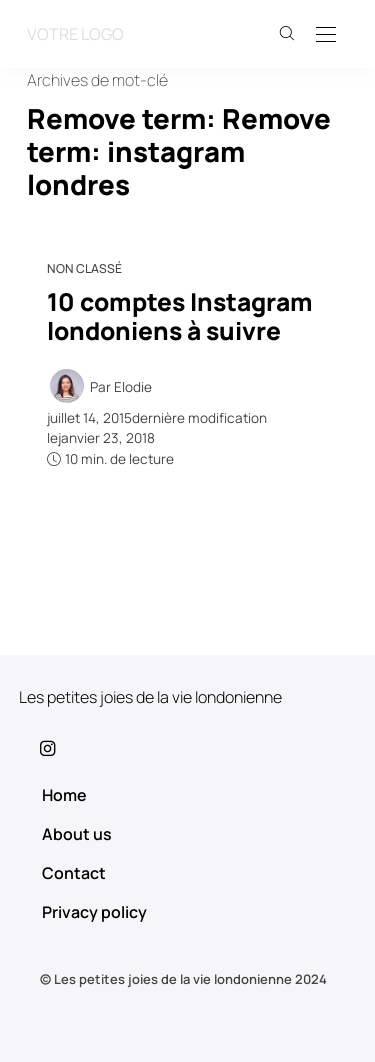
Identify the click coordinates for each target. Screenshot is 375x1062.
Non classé (84, 268)
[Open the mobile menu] (326, 35)
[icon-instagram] (187, 748)
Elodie (133, 387)
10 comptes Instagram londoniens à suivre (180, 316)
